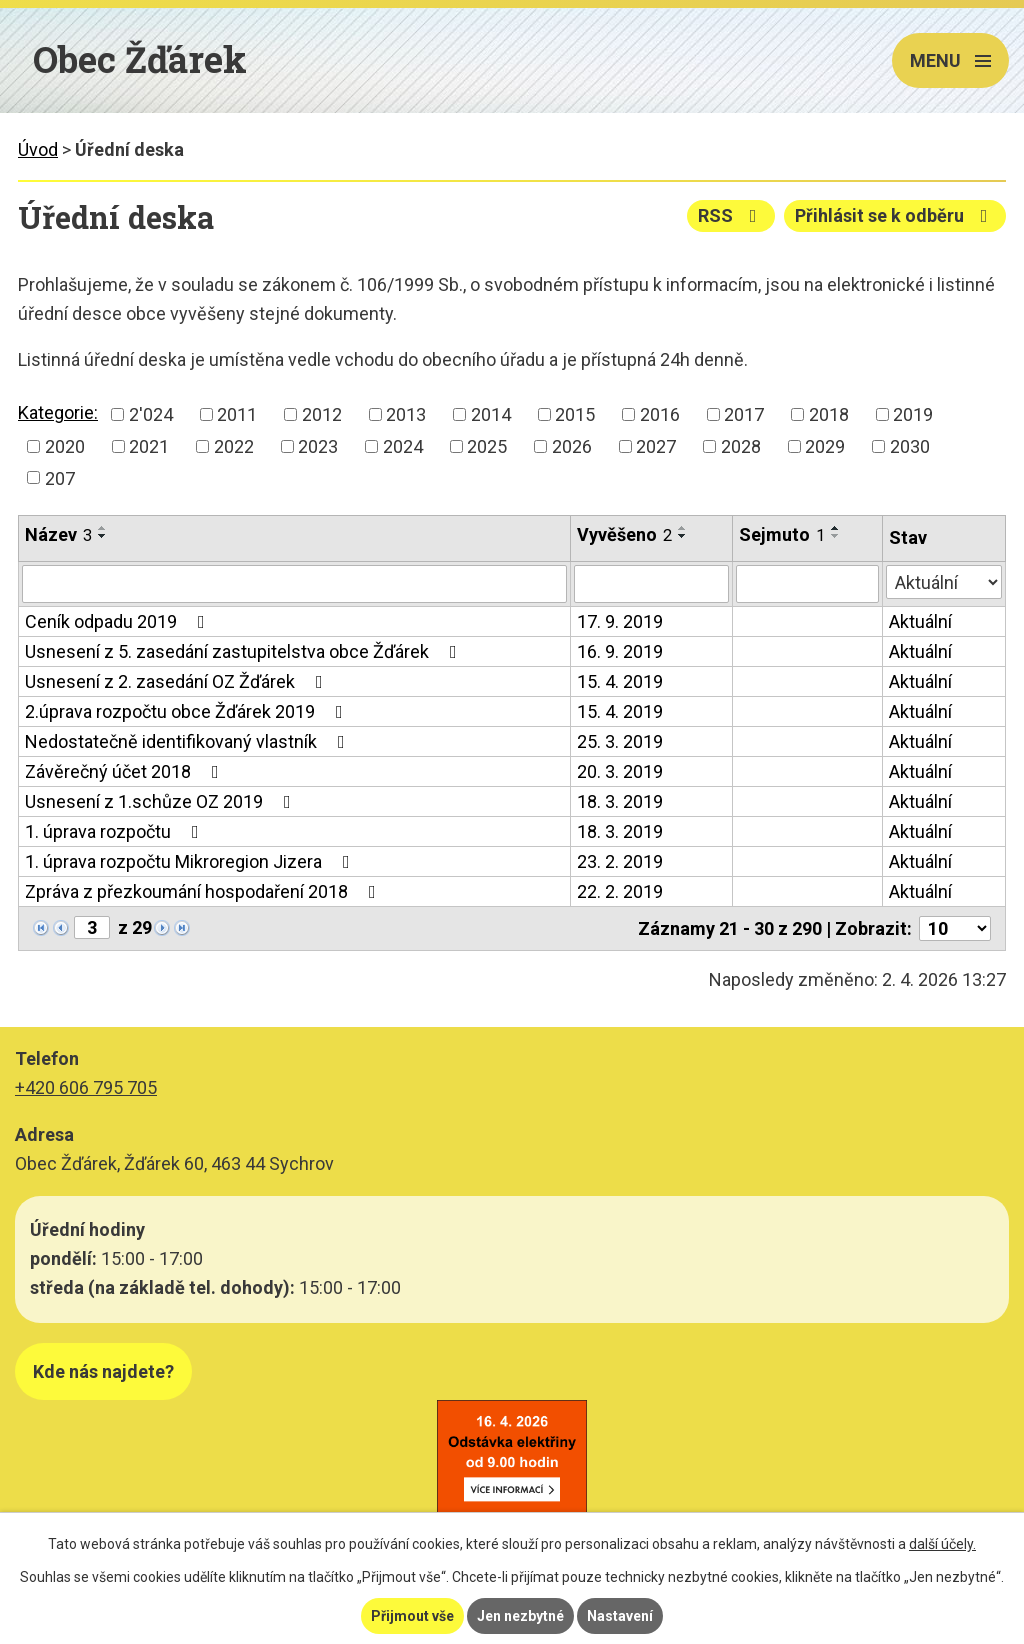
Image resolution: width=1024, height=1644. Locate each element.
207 (60, 477)
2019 (913, 414)
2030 (910, 446)
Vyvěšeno (624, 534)
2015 (575, 414)
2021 (149, 446)
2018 (829, 414)
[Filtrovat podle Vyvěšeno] (651, 584)
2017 (744, 414)
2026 (572, 446)
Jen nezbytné (520, 1616)
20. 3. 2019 (620, 771)
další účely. (942, 1544)
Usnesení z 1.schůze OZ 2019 (162, 801)
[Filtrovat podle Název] (294, 584)
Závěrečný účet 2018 (126, 771)
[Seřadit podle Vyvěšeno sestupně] (683, 536)
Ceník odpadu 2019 (119, 621)
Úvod (38, 149)
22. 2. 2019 (620, 891)
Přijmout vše (412, 1616)
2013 (406, 414)
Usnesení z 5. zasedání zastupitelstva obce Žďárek (245, 651)
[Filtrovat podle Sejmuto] (807, 584)
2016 (660, 414)
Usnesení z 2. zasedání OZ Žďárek (178, 681)
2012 (322, 414)
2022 (234, 446)
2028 (741, 446)
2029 (825, 446)
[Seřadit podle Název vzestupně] (103, 528)
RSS (731, 215)
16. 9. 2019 (620, 651)
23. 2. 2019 (620, 861)
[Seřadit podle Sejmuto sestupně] (836, 536)
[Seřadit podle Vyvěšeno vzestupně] (683, 528)
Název (58, 534)
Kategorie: (58, 412)
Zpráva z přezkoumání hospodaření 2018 (204, 891)
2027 (656, 446)
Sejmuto (782, 534)
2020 (65, 446)
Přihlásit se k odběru (895, 215)
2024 (403, 446)
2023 (318, 446)
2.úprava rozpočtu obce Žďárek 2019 (188, 711)
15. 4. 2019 (620, 681)
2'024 (151, 414)
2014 (491, 414)
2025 (487, 446)
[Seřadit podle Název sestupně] (103, 536)
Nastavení (620, 1616)
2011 (237, 414)
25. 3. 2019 (620, 741)
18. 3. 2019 (620, 801)
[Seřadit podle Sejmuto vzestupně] (836, 528)
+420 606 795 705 (86, 1087)
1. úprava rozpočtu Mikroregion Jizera (191, 861)
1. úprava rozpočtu (116, 831)
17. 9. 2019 (620, 621)
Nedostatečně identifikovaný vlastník (189, 741)
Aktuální (920, 621)
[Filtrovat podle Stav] (944, 582)
